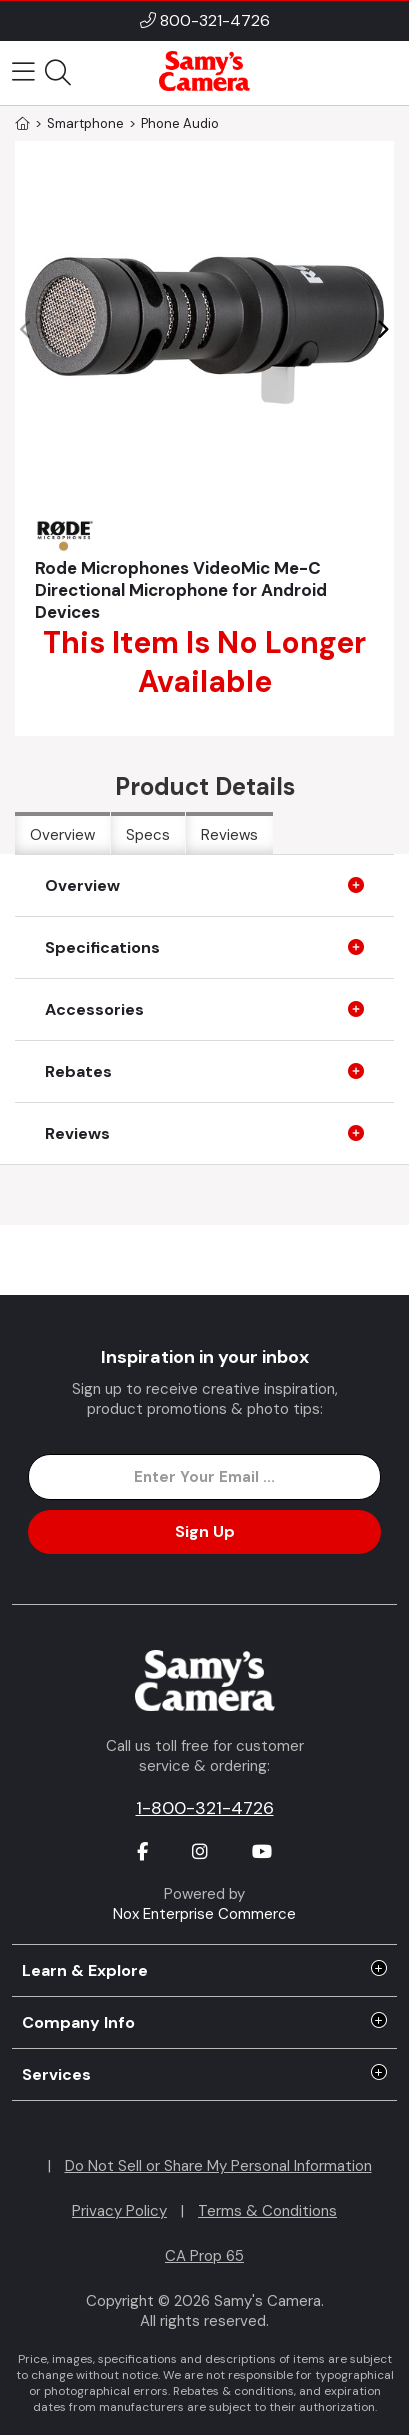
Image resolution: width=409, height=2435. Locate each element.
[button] (382, 330)
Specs (148, 835)
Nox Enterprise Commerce (204, 1914)
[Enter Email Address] (205, 1477)
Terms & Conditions (267, 2211)
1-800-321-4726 (205, 1808)
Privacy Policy (119, 2211)
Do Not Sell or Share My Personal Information (218, 2166)
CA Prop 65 (204, 2256)
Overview (62, 835)
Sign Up (205, 1531)
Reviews (229, 835)
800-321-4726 (215, 20)
